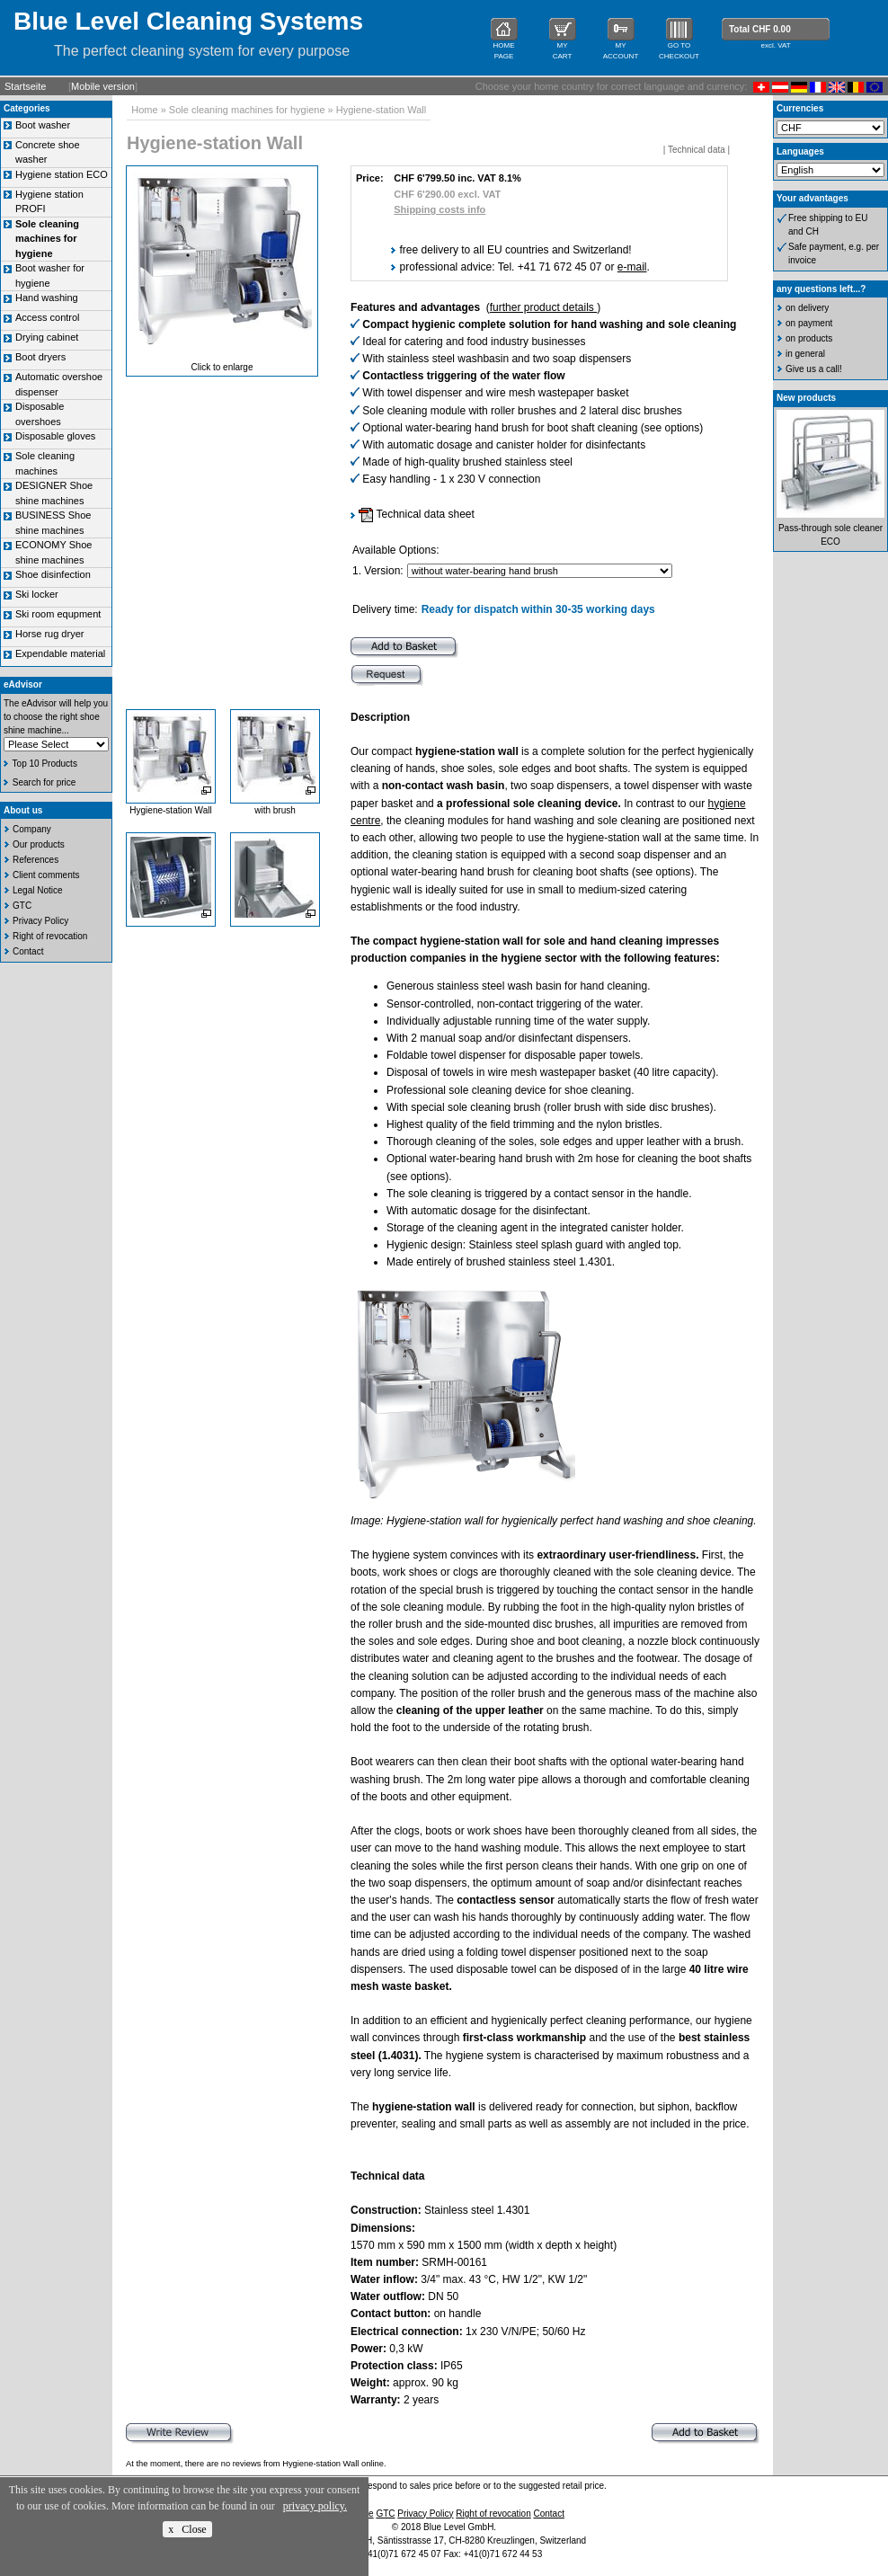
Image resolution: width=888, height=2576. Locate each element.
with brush (275, 810)
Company (32, 829)
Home (144, 109)
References (35, 860)
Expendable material (60, 653)
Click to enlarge (222, 367)
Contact (28, 951)
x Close (187, 2529)
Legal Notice (38, 890)
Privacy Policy (40, 921)
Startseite (25, 86)
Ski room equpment (58, 613)
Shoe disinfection (53, 574)
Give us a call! (814, 369)
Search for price (44, 782)
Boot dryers (40, 356)
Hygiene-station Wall (381, 109)
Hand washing (46, 297)
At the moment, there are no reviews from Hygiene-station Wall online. (256, 2463)
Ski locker (36, 594)
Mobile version (103, 86)
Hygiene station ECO (61, 174)
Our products (39, 844)
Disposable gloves (55, 436)
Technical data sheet (417, 514)
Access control (47, 317)
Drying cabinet (46, 337)
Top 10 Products (45, 763)
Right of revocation (50, 936)
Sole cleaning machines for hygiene (247, 109)
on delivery (807, 308)
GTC (22, 905)
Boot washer (42, 125)
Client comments (46, 875)
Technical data (696, 150)
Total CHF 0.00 (760, 29)
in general (805, 354)
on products (809, 338)
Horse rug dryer (49, 633)
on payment (809, 323)
